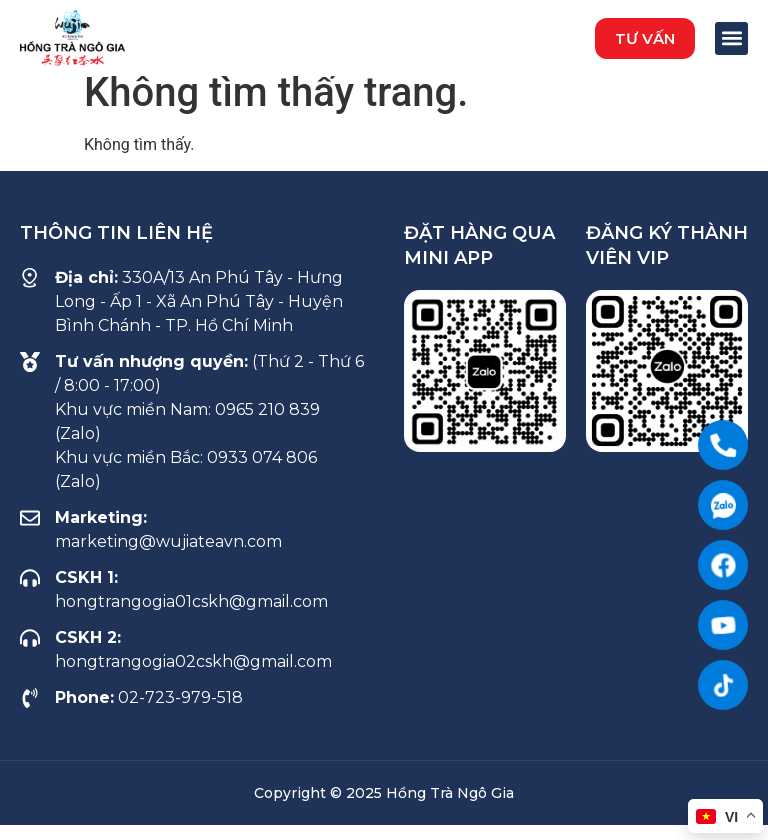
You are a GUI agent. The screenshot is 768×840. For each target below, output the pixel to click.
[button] (645, 38)
